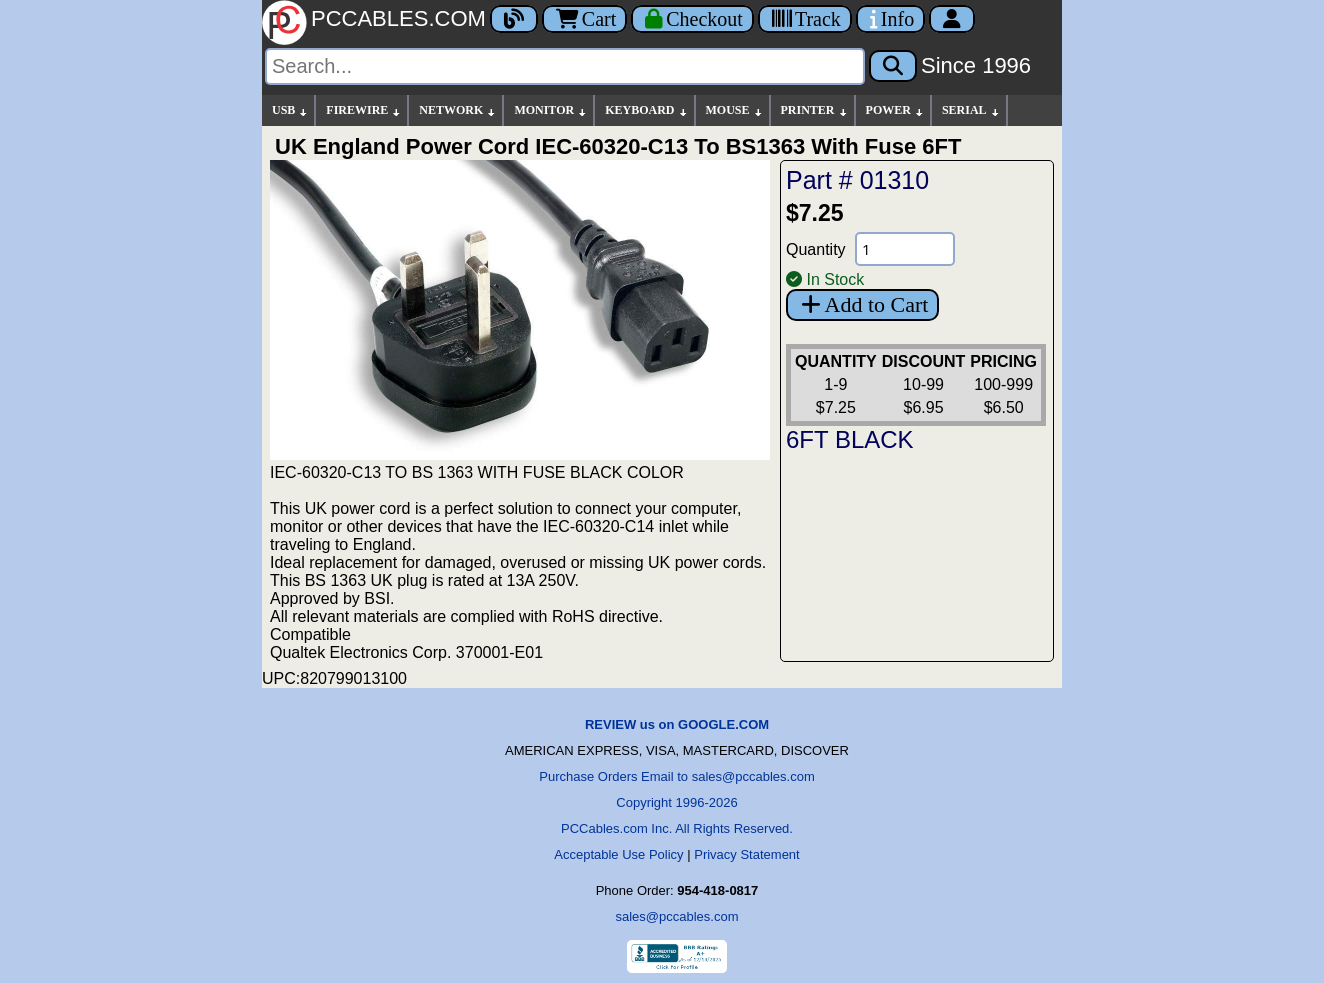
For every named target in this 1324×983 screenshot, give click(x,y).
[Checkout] (692, 19)
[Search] (565, 66)
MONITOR (551, 110)
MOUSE (735, 110)
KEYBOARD (646, 110)
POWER (895, 110)
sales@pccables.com (676, 916)
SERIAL (971, 110)
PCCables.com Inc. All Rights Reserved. (677, 828)
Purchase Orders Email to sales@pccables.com (676, 776)
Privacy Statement (747, 854)
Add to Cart (862, 304)
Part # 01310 (857, 180)
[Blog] (514, 19)
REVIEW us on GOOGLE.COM (677, 724)
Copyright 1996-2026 (676, 802)
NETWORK (458, 110)
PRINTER (815, 110)
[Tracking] (805, 19)
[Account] (952, 19)
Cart (584, 19)
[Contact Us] (890, 19)
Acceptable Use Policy (618, 854)
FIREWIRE (364, 110)
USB (290, 110)
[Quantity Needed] (905, 249)
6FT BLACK (850, 439)
